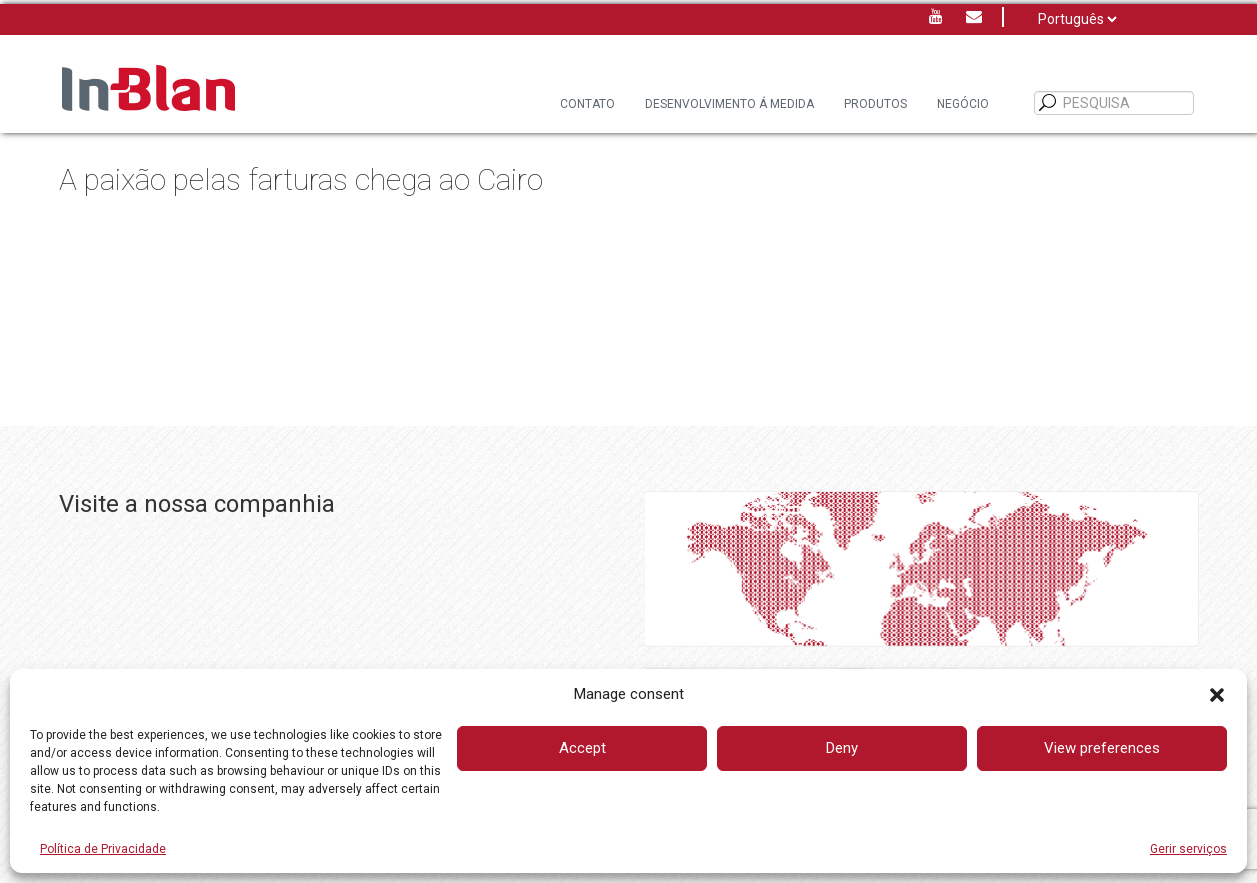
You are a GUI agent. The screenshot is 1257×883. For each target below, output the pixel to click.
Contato (587, 104)
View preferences (1102, 748)
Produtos (875, 104)
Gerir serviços (1188, 849)
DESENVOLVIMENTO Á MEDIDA (729, 104)
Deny (842, 748)
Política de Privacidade (103, 849)
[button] (1217, 695)
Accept (582, 748)
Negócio (963, 104)
